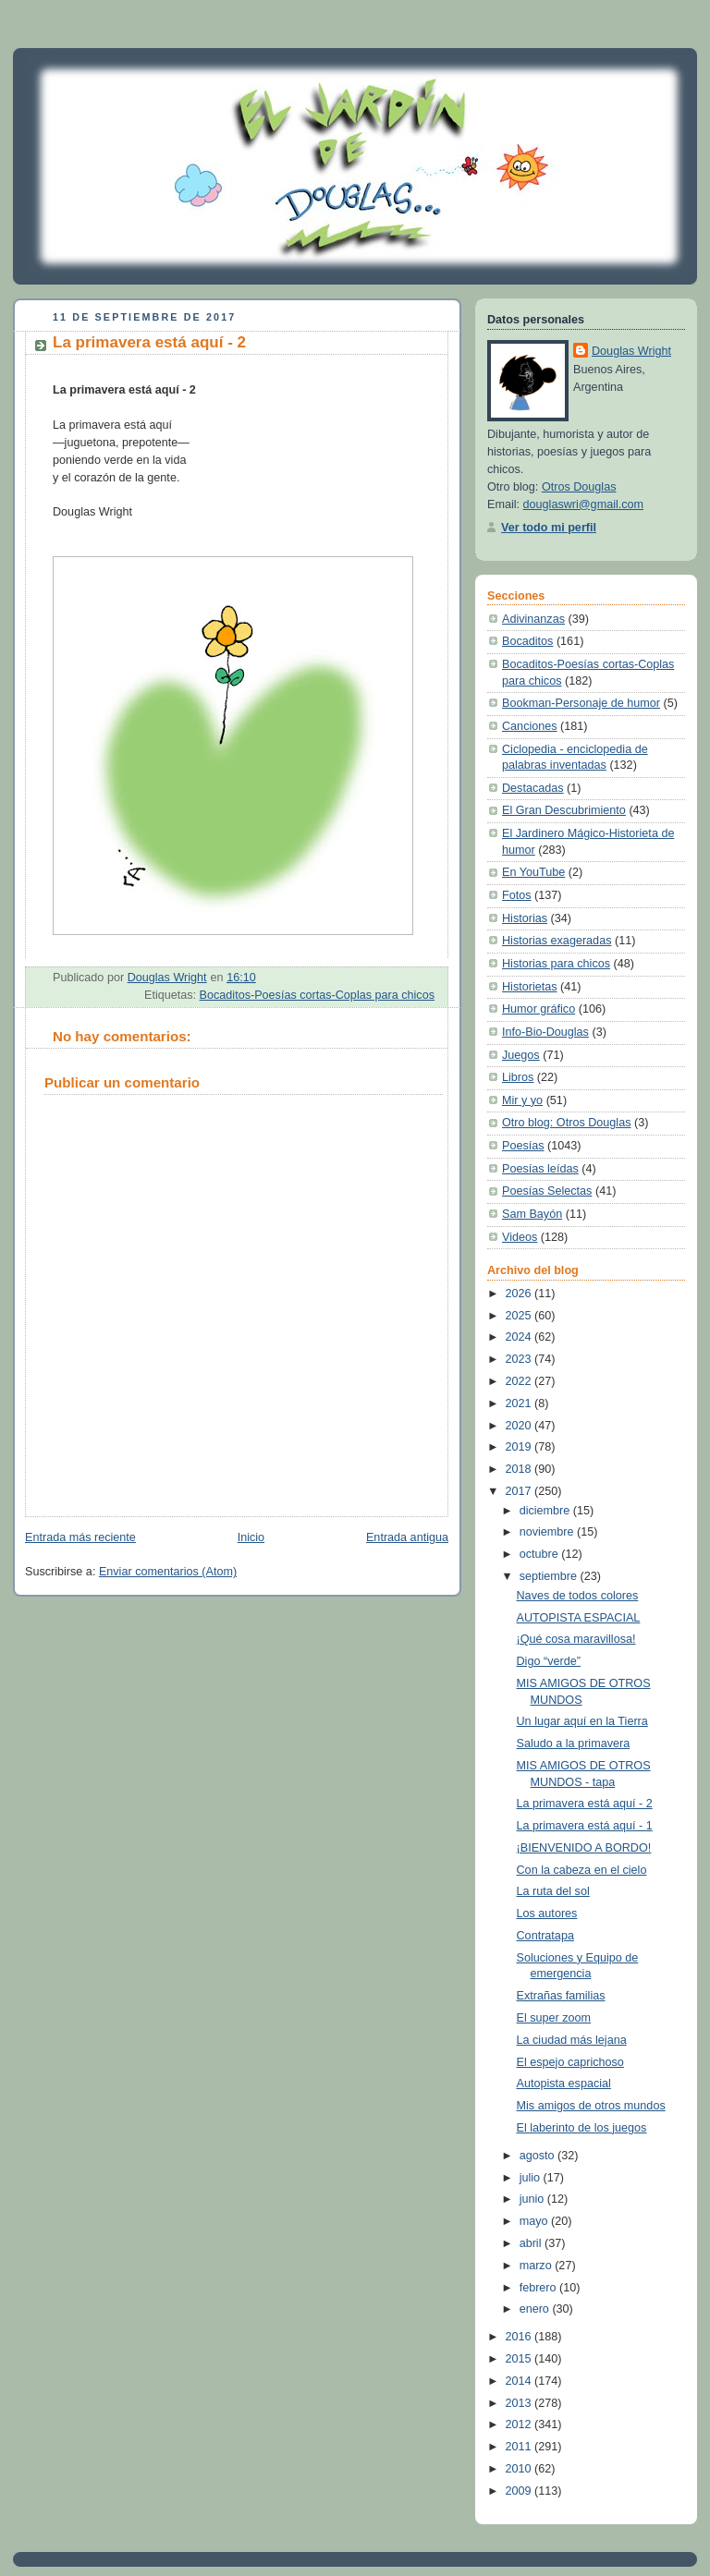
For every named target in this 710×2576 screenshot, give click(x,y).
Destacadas (533, 788)
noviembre (548, 1531)
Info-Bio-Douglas (545, 1032)
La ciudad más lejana (572, 2040)
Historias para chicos (556, 963)
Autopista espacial (564, 2083)
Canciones (529, 726)
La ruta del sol (553, 1891)
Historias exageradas (556, 940)
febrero (539, 2287)
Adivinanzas (533, 619)
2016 (520, 2336)
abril (532, 2243)
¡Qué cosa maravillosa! (576, 1639)
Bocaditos (527, 641)
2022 (520, 1381)
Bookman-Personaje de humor (581, 703)
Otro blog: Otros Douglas (566, 1122)
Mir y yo (522, 1100)
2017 (520, 1491)
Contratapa (545, 1935)
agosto (538, 2155)
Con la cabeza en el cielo (582, 1870)
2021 (520, 1403)
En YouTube (533, 872)
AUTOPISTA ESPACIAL (579, 1617)
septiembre (550, 1576)
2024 (520, 1337)
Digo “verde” (549, 1661)
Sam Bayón (532, 1214)
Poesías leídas (540, 1168)
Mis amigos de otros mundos (591, 2105)
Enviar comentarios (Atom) (168, 1571)
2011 (520, 2446)
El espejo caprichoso (570, 2062)
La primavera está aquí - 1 (585, 1825)
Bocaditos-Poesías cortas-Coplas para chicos (317, 995)
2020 (520, 1425)
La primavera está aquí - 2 (585, 1803)
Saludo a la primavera (573, 1743)
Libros (517, 1077)
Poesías (523, 1145)
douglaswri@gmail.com (583, 504)
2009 (520, 2491)
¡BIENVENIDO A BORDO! (584, 1847)
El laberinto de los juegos (582, 2127)
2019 (520, 1446)
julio (532, 2177)
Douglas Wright (631, 351)
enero (536, 2309)
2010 (520, 2468)
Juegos (521, 1055)
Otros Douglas (579, 486)
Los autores (547, 1913)
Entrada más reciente (80, 1537)
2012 (520, 2424)
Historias (524, 918)
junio (533, 2199)
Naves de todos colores (578, 1595)
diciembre (546, 1510)
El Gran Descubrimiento (564, 810)
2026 (520, 1293)
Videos (519, 1237)
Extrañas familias (561, 1995)
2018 (520, 1469)
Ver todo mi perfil (548, 527)
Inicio (251, 1537)
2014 (520, 2381)
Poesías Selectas (547, 1191)
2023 (520, 1359)
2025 (520, 1315)
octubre (541, 1554)
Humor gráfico (538, 1008)
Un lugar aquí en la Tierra (582, 1721)
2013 (520, 2403)
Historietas (529, 986)
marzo (538, 2265)
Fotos (517, 895)
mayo (535, 2221)
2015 (520, 2358)
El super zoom (554, 2017)
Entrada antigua (407, 1537)
